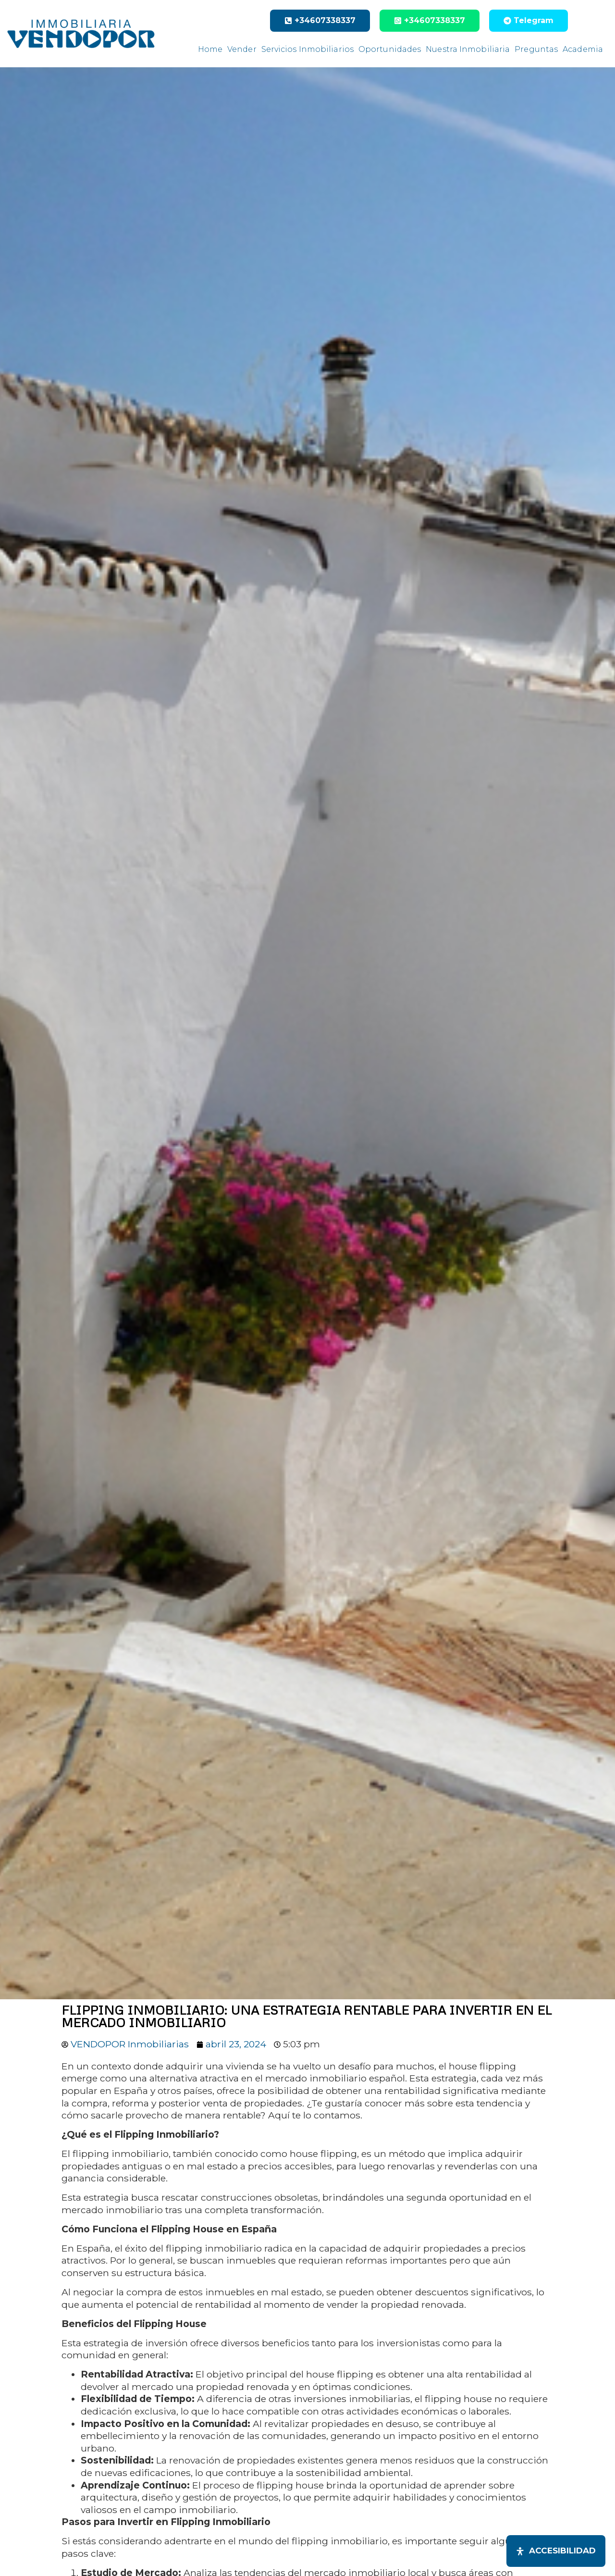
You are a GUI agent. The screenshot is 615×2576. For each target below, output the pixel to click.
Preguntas (536, 49)
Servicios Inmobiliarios (307, 49)
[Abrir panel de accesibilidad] (555, 2551)
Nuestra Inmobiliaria (468, 49)
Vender (242, 49)
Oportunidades (389, 49)
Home (210, 49)
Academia (583, 49)
